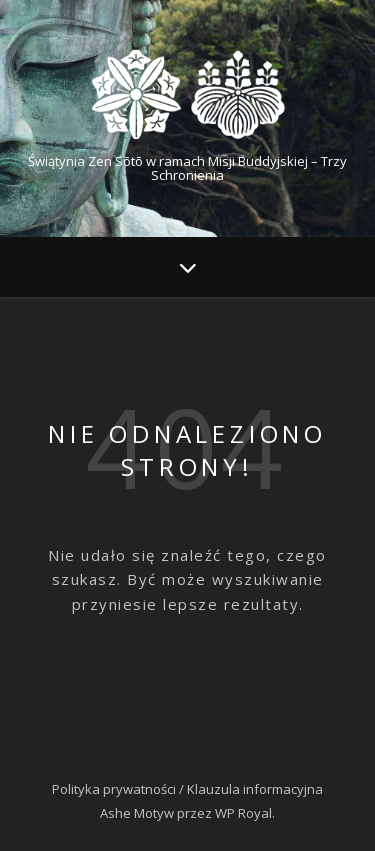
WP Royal (243, 813)
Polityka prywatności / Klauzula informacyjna (187, 789)
